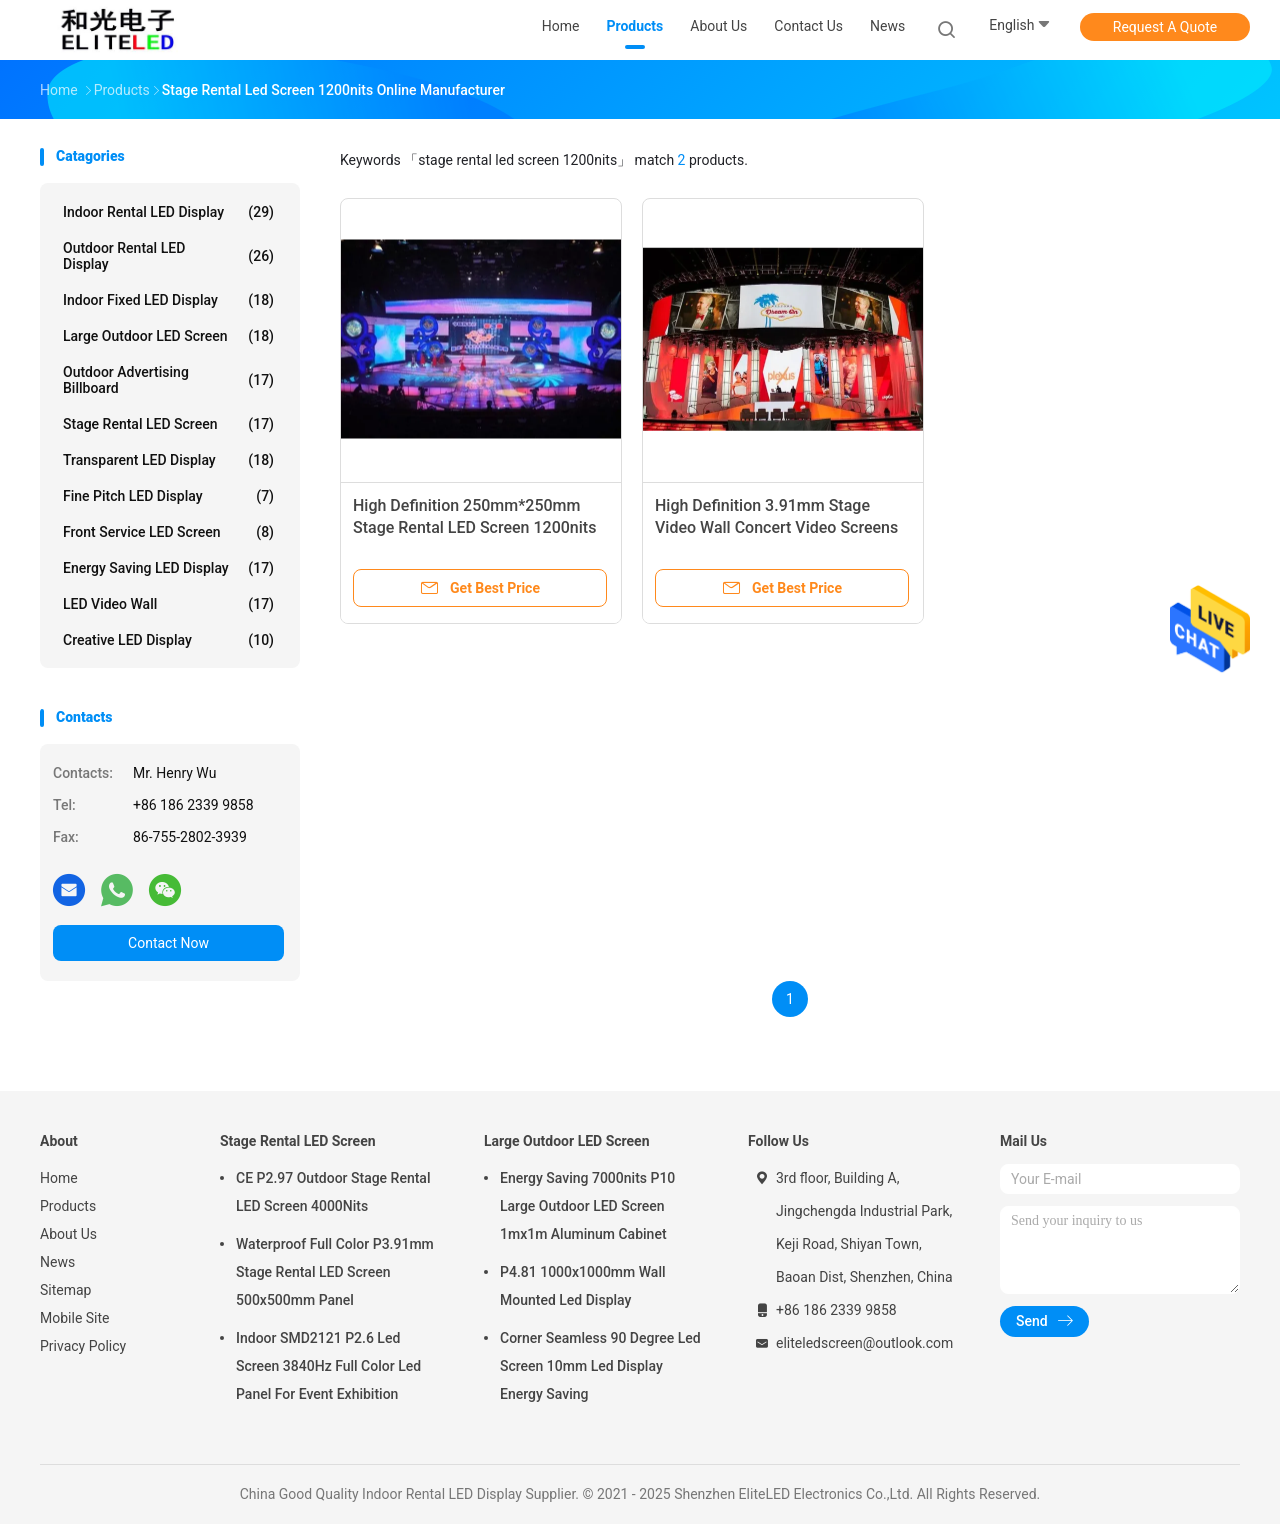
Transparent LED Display (168, 460)
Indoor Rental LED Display (168, 212)
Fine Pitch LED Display (168, 496)
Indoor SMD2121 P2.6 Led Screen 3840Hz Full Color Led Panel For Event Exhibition (328, 1366)
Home (59, 1178)
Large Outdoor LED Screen (168, 336)
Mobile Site (75, 1318)
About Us (68, 1234)
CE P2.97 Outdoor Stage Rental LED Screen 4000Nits (333, 1192)
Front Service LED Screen (168, 532)
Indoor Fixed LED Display (168, 300)
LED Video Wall (168, 604)
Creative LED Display (168, 640)
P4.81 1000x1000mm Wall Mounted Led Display (583, 1286)
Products (68, 1206)
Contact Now (168, 943)
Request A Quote (1165, 27)
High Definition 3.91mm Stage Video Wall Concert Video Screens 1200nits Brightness (776, 527)
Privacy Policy (83, 1346)
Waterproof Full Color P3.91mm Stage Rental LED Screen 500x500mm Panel (335, 1272)
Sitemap (65, 1290)
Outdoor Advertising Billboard (168, 380)
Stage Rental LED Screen (168, 424)
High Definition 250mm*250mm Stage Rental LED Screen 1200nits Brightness (474, 527)
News (57, 1262)
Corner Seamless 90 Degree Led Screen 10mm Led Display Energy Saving (600, 1366)
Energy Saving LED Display (168, 568)
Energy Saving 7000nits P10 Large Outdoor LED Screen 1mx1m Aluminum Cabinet (587, 1206)
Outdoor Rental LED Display (168, 256)
